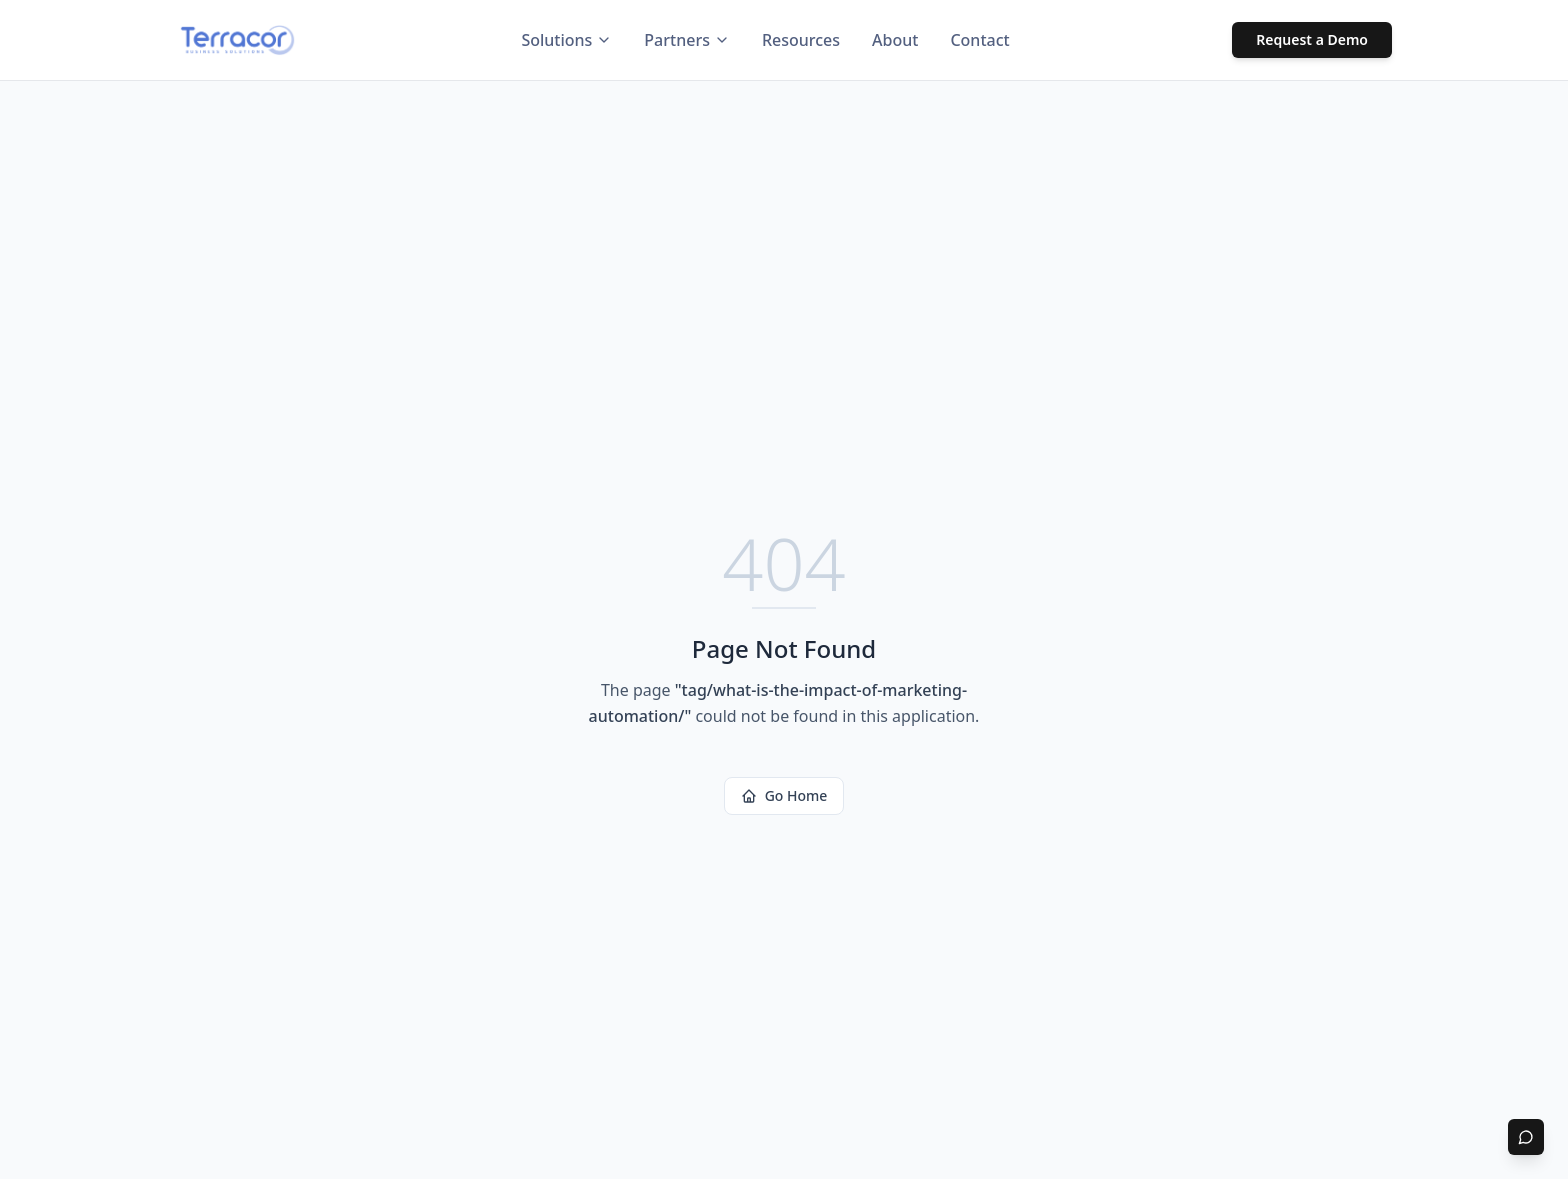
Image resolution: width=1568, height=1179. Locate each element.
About (895, 40)
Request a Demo (1312, 39)
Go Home (784, 795)
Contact (979, 40)
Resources (801, 40)
